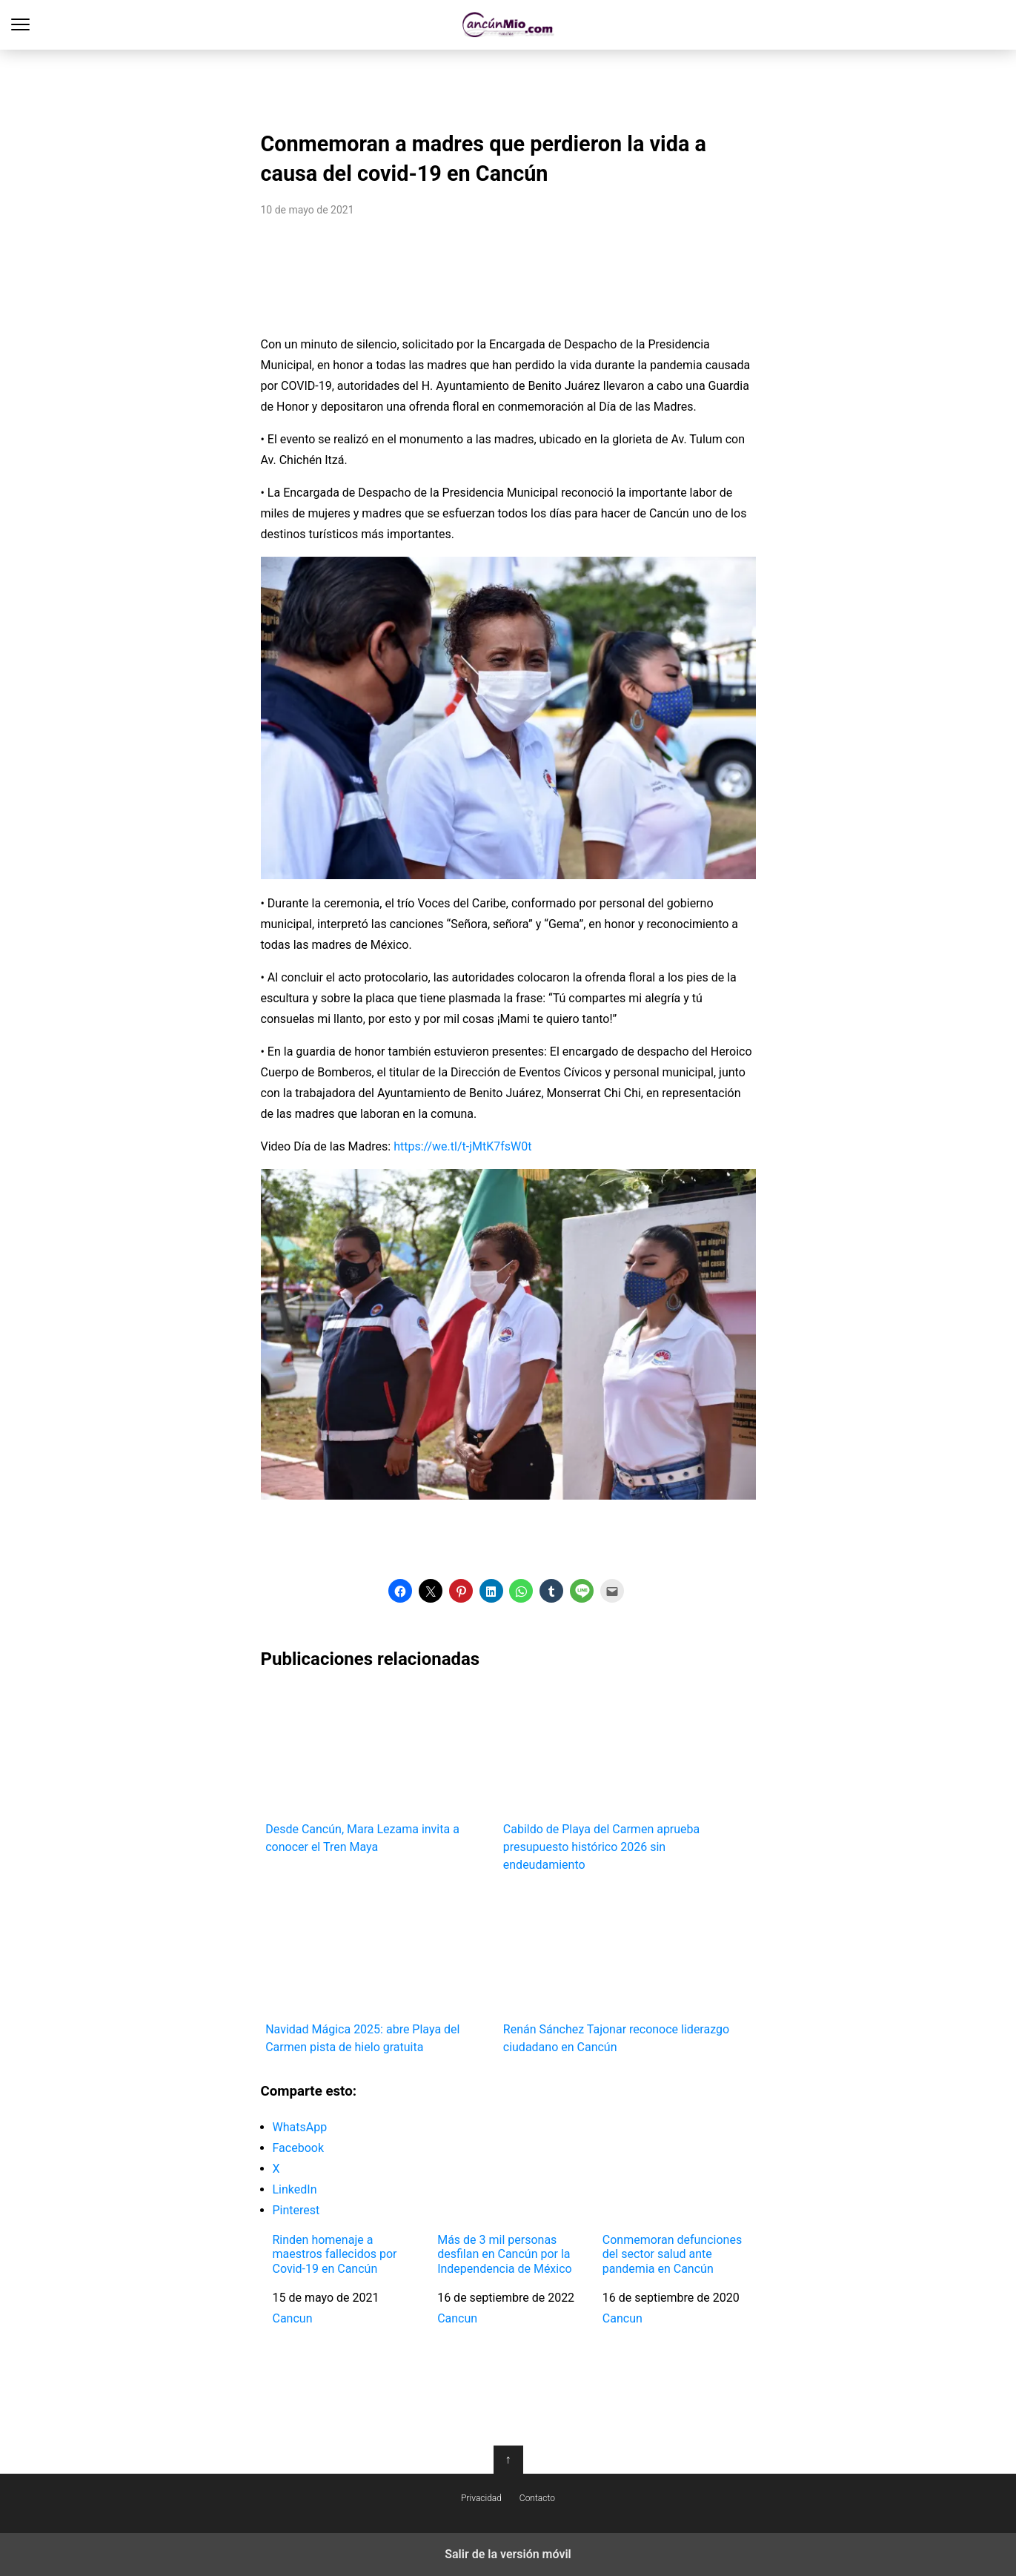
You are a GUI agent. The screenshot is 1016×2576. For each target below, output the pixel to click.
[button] (400, 1591)
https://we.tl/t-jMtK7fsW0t (462, 1146)
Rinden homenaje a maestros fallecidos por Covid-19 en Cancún (335, 2254)
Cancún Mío (508, 25)
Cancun (293, 2318)
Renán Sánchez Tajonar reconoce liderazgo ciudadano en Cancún (617, 1970)
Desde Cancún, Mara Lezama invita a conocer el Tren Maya (379, 1769)
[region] (508, 86)
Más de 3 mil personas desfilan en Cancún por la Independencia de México (504, 2254)
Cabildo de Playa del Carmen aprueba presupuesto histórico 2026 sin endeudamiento (617, 1778)
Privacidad (481, 2498)
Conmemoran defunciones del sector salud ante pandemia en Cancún (672, 2254)
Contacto (537, 2498)
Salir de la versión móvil (508, 2554)
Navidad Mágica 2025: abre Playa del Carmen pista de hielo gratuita (379, 1970)
